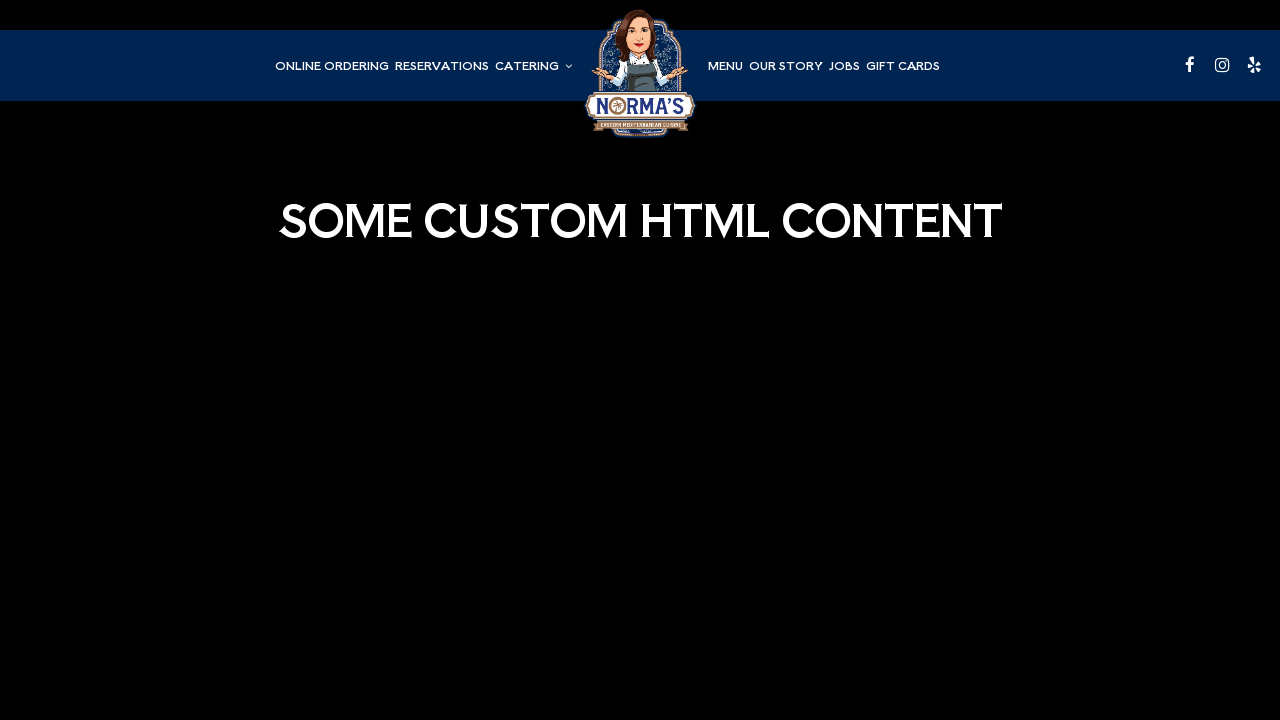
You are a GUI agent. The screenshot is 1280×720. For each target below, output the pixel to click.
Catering (533, 65)
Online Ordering (332, 65)
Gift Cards (903, 65)
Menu (725, 65)
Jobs (844, 65)
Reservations (442, 65)
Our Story (786, 65)
